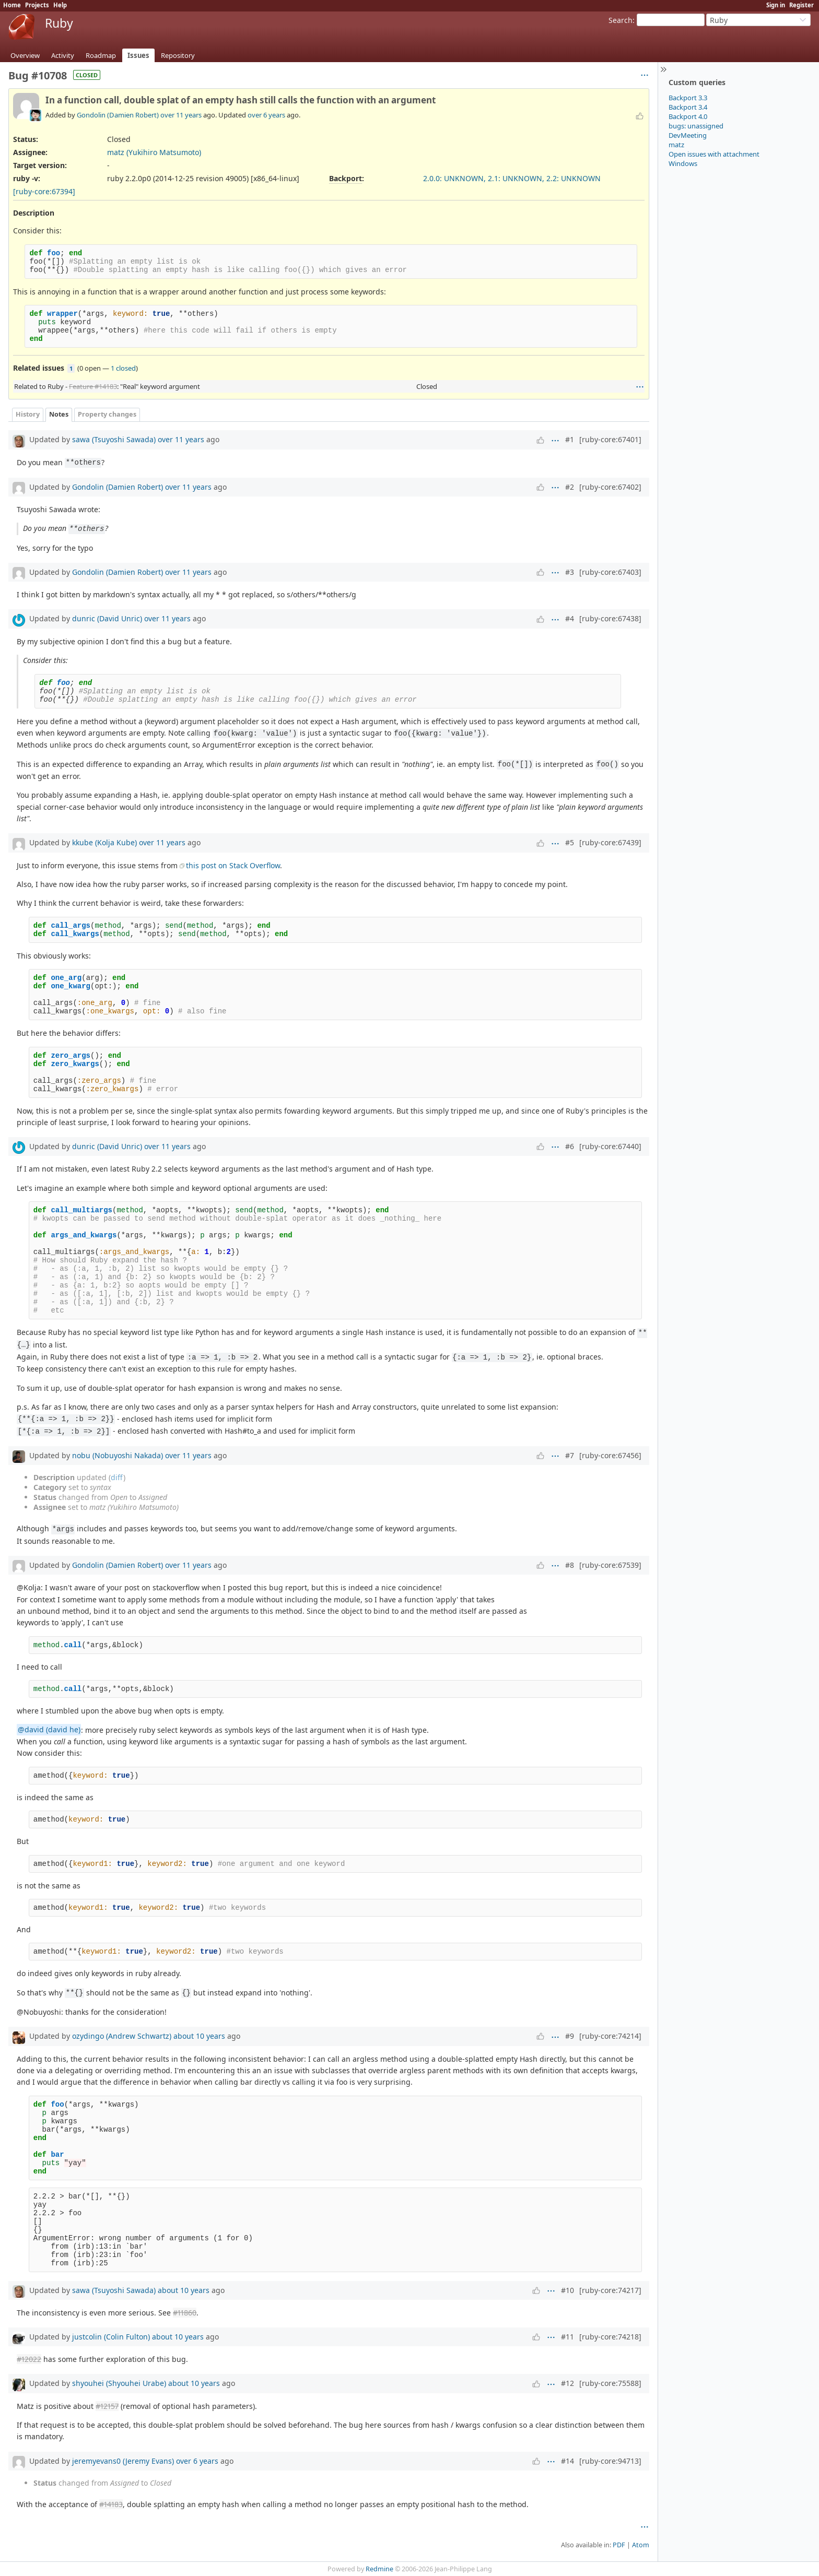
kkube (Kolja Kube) (104, 842)
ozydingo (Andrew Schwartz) (121, 2036)
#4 (569, 618)
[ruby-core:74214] (610, 2036)
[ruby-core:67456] (610, 1455)
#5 (569, 842)
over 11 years (181, 115)
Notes (58, 414)
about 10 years (199, 2036)
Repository (178, 55)
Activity (62, 55)
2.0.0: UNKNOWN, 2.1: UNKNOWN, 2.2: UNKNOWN (512, 178)
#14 (567, 2461)
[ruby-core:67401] (610, 439)
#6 (569, 1146)
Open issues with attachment (714, 154)
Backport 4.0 (688, 116)
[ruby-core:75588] (610, 2383)
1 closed (123, 368)
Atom (640, 2544)
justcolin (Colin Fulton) (111, 2337)
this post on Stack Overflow (233, 865)
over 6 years (266, 115)
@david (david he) (49, 1730)
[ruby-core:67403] (610, 572)
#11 (567, 2337)
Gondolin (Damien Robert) (118, 115)
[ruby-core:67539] (610, 1565)
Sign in (775, 5)
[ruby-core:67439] (610, 842)
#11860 (184, 2313)
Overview (25, 55)
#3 (569, 572)
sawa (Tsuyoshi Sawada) (114, 439)
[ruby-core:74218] (610, 2337)
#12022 (29, 2359)
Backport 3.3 (688, 97)
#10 (567, 2290)
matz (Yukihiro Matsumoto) (154, 152)
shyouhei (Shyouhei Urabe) (119, 2383)
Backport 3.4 (688, 107)
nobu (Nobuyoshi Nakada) (117, 1455)
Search (621, 20)
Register (801, 5)
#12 (567, 2383)
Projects (37, 5)
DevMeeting (688, 135)
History (28, 414)
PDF (619, 2544)
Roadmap (101, 55)
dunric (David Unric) (107, 618)
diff (117, 1477)
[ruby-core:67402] (610, 487)
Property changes (107, 414)
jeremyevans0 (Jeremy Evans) (123, 2461)
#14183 (111, 2504)
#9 (569, 2036)
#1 (569, 439)
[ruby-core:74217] (610, 2290)
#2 (569, 487)
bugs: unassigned (696, 126)
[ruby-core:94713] (610, 2461)
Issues (138, 55)
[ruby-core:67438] (610, 618)
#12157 (107, 2406)
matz (676, 144)
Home (12, 5)
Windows (683, 163)
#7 (569, 1455)
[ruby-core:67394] (44, 191)
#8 (569, 1565)
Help (60, 5)
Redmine (379, 2569)
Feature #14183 (93, 386)
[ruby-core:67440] (610, 1146)
